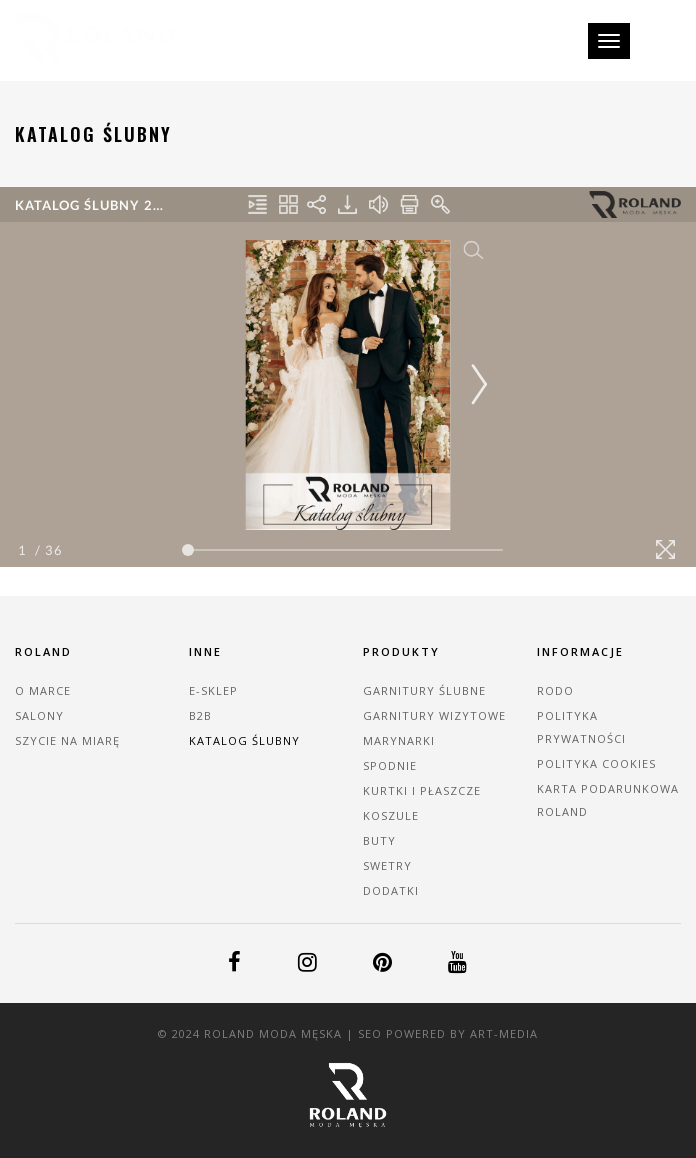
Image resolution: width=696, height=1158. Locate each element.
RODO (555, 690)
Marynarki (399, 740)
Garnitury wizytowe (434, 715)
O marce (43, 690)
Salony (39, 715)
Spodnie (390, 765)
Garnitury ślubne (424, 690)
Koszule (391, 815)
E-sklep (213, 690)
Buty (379, 840)
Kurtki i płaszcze (422, 790)
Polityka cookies (596, 763)
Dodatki (391, 890)
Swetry (387, 865)
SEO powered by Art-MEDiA (448, 1033)
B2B (200, 715)
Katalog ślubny (244, 740)
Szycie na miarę (67, 740)
